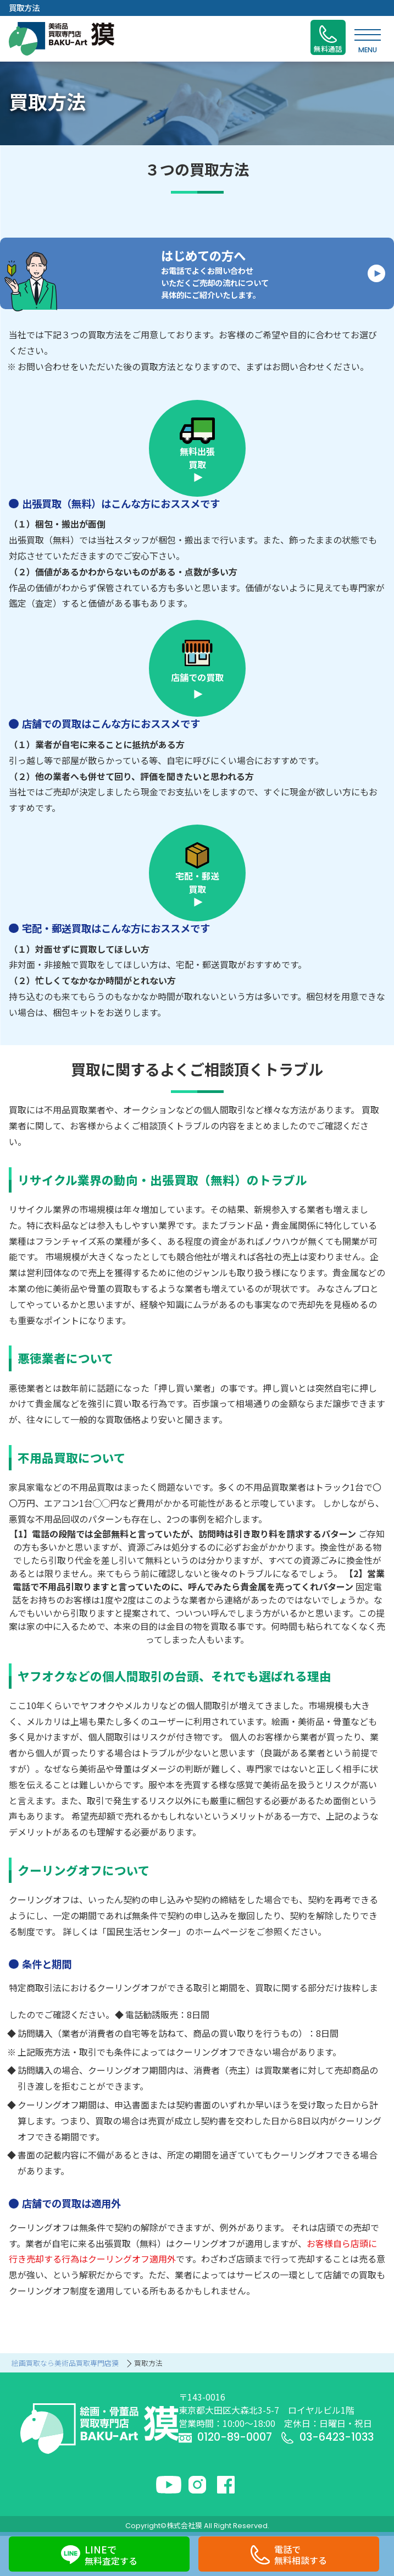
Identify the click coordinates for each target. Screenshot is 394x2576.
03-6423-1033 (327, 2437)
